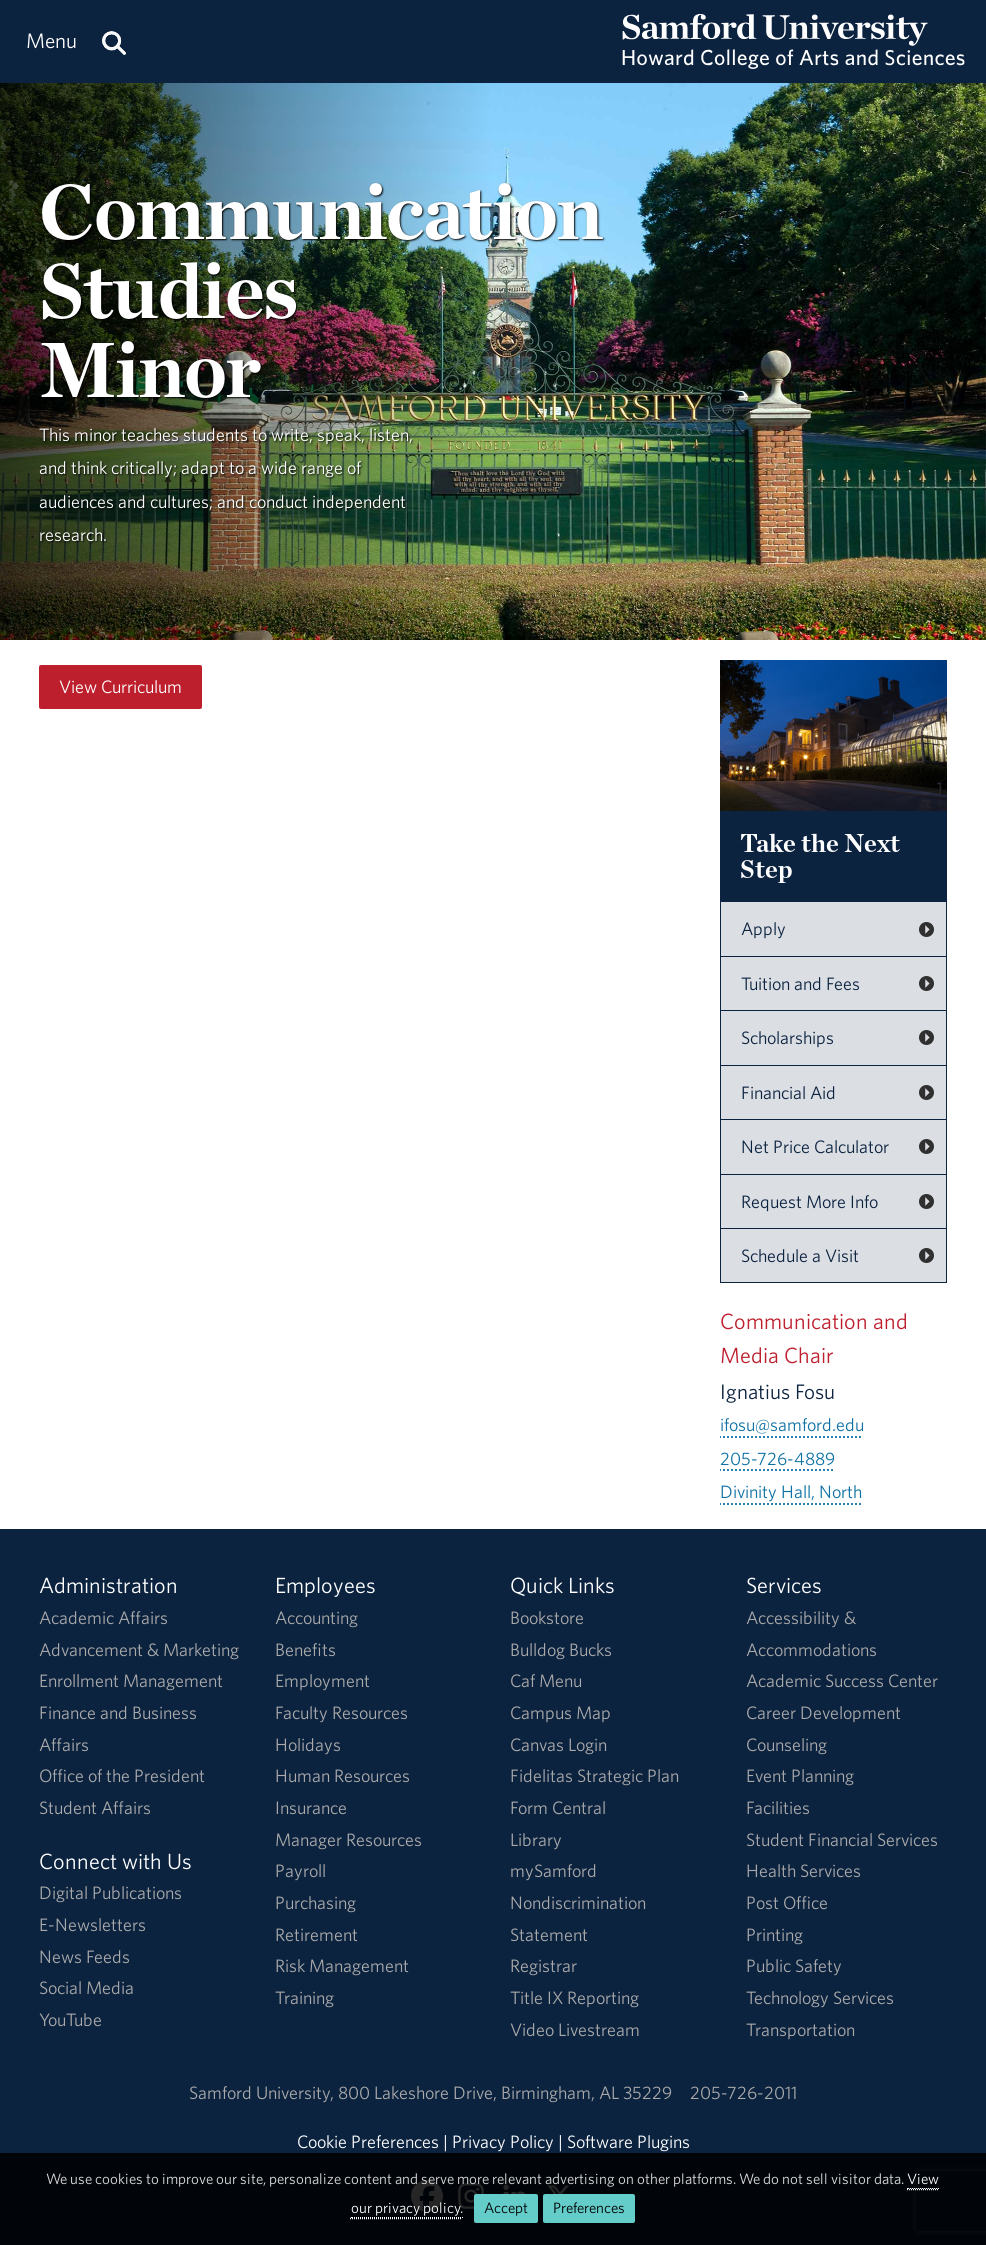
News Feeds (84, 1956)
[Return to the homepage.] (793, 60)
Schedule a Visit (800, 1255)
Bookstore (547, 1617)
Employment (322, 1680)
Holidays (308, 1744)
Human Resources (342, 1775)
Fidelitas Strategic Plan (594, 1775)
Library (536, 1839)
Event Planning (800, 1775)
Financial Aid (788, 1092)
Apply (763, 928)
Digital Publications (110, 1892)
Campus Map (560, 1712)
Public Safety (794, 1965)
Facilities (778, 1807)
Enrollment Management (131, 1680)
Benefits (305, 1649)
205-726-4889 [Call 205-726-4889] (777, 1458)
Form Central (558, 1807)
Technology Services (820, 1997)
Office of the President (122, 1775)
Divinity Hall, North (791, 1491)
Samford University (263, 2092)
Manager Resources (348, 1839)
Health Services (803, 1870)
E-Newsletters (92, 1924)
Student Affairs (95, 1807)
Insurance (311, 1807)
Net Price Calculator (815, 1146)
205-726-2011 (743, 2092)
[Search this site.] (114, 41)
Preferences (589, 2207)
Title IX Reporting (574, 1997)
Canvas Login (558, 1744)
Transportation (800, 2029)
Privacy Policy (503, 2141)
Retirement (316, 1934)
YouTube (70, 2019)
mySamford (553, 1870)
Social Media (86, 1987)
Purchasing (315, 1902)
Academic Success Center (842, 1680)
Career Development (823, 1712)
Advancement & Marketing (139, 1649)
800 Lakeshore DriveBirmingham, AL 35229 (505, 2092)
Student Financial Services (842, 1839)
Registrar (543, 1965)
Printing (774, 1934)
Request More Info (809, 1201)
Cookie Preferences (368, 2141)
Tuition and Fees (800, 983)
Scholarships (787, 1037)
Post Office (787, 1902)
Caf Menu (546, 1680)
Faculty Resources (341, 1712)
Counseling (786, 1744)
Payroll (300, 1870)
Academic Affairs (103, 1617)
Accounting (316, 1617)
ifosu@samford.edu (792, 1424)
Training (304, 1997)
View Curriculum (120, 686)
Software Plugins (628, 2141)
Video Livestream (575, 2029)
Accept (506, 2207)
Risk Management (342, 1965)
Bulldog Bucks (561, 1649)
